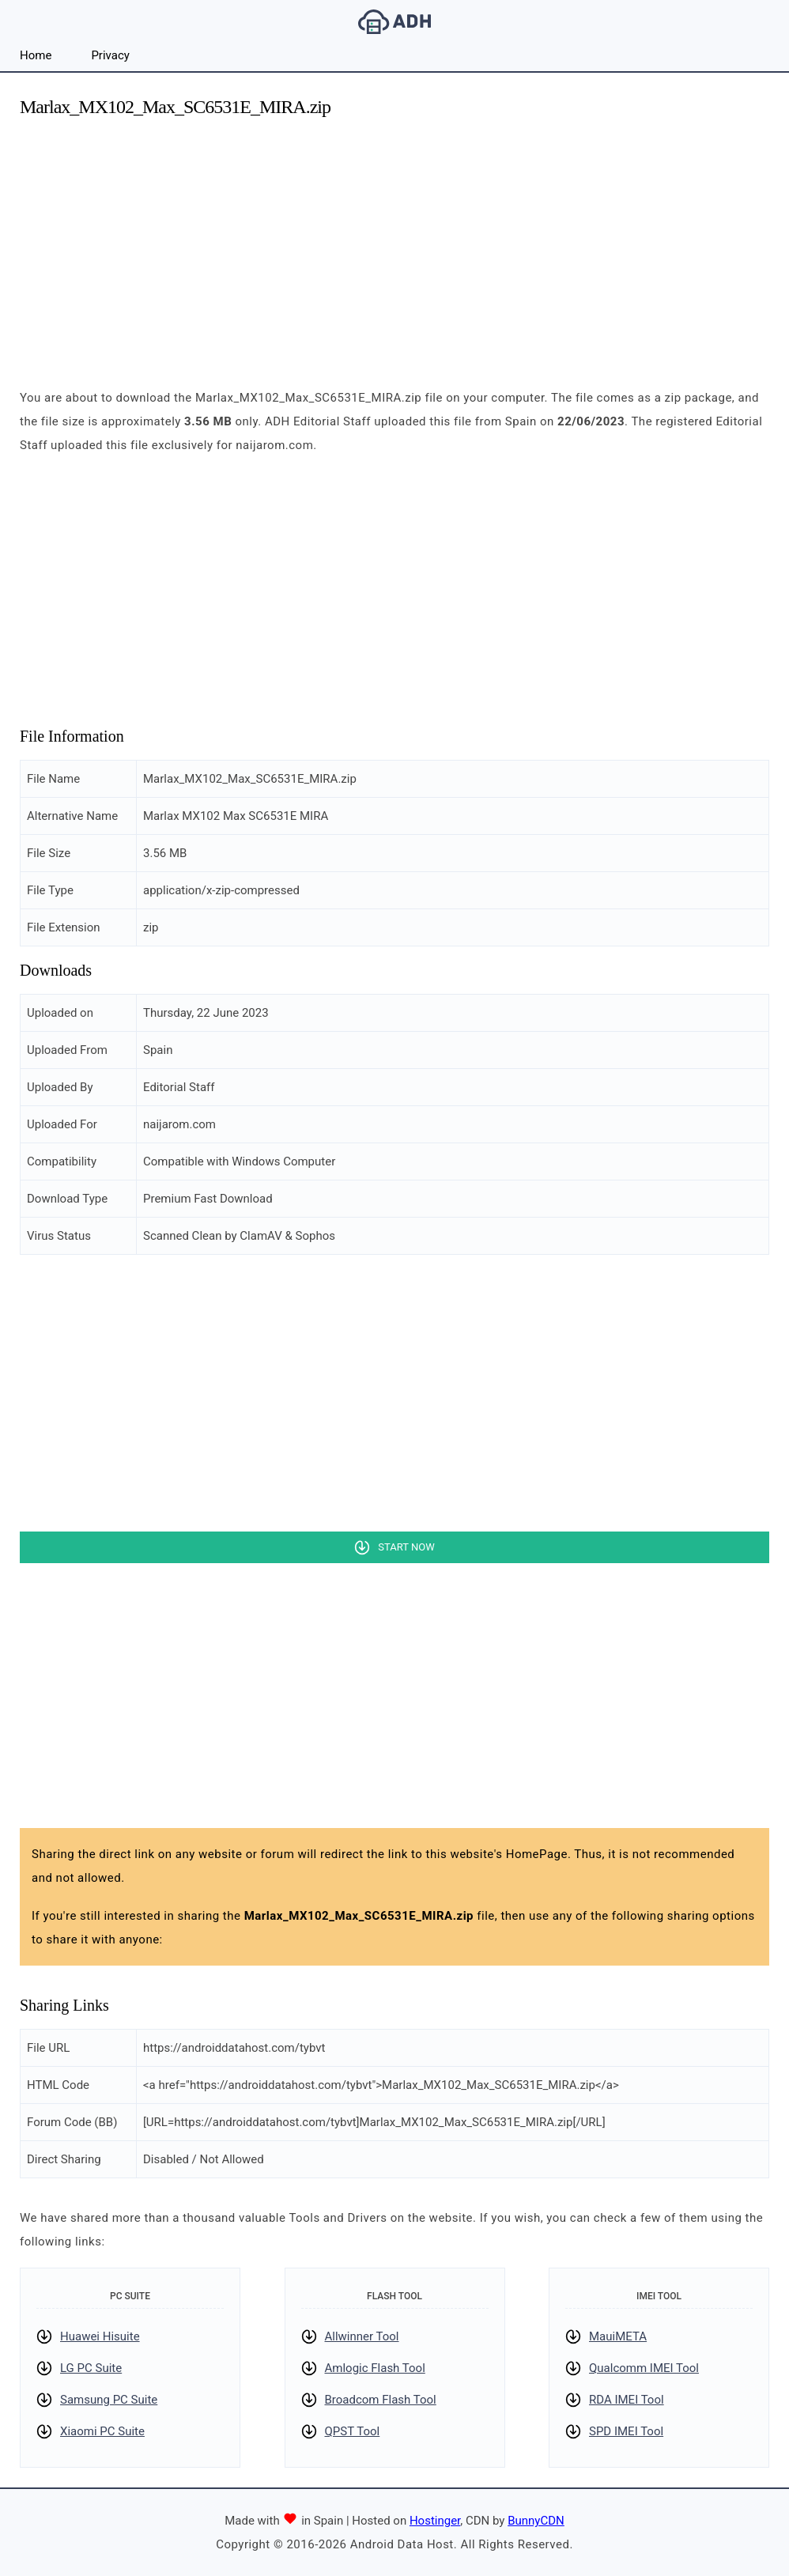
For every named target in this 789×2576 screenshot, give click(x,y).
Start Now (406, 1547)
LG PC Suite (91, 2368)
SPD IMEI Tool (626, 2431)
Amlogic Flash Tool (375, 2368)
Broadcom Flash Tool (380, 2400)
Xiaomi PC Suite (102, 2431)
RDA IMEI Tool (626, 2400)
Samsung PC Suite (108, 2400)
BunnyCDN (536, 2521)
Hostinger (435, 2521)
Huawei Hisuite (100, 2336)
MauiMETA (618, 2336)
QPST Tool (352, 2431)
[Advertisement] (394, 243)
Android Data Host (394, 21)
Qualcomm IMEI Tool (644, 2368)
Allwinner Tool (362, 2336)
